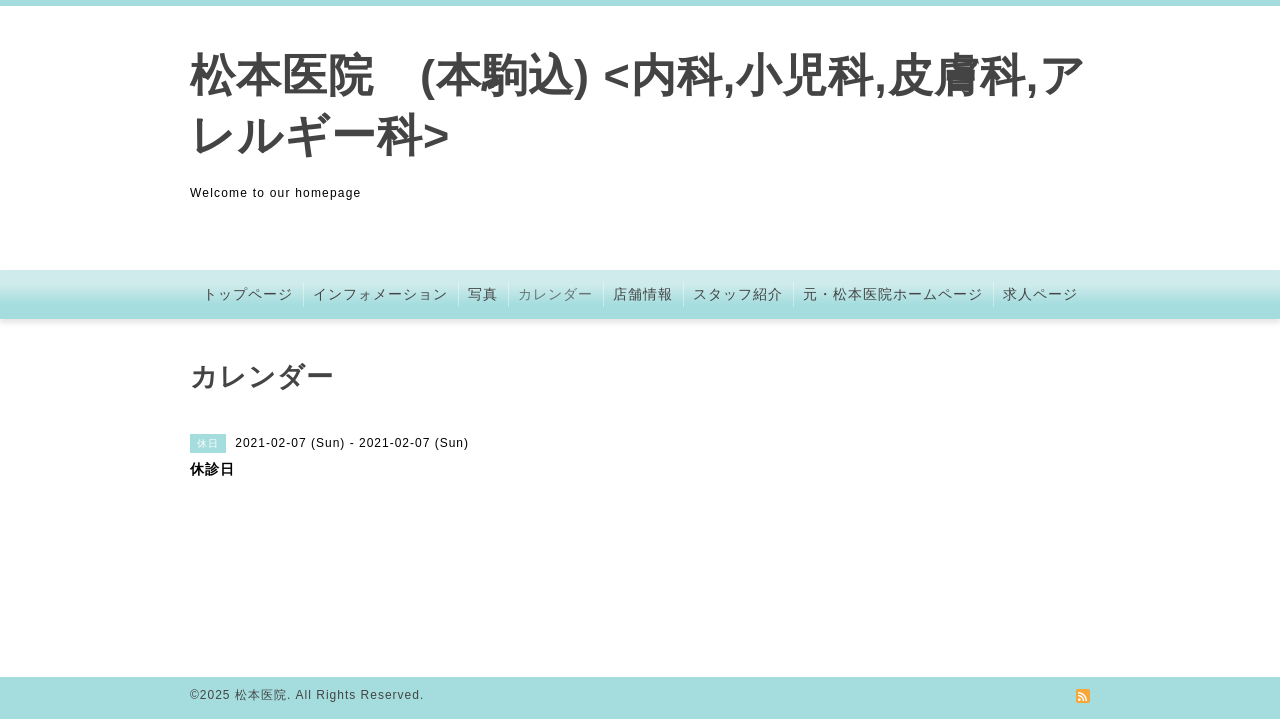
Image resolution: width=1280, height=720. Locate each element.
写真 (483, 294)
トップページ (248, 294)
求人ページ (1040, 294)
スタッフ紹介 (738, 294)
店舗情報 (643, 294)
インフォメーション (380, 294)
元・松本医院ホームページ (893, 294)
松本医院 (261, 695)
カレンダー (555, 294)
